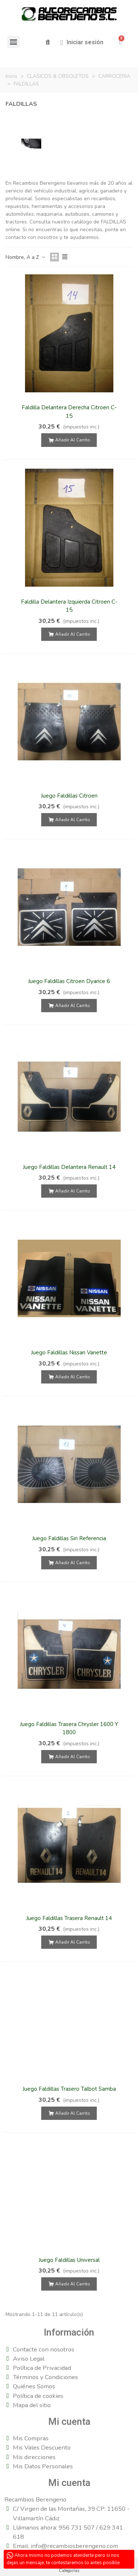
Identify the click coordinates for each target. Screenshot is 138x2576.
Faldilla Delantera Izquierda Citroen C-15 (69, 606)
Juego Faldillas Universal (69, 2260)
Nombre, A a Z (26, 257)
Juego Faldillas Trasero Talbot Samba (69, 2089)
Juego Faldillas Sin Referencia (69, 1538)
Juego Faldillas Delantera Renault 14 (69, 1167)
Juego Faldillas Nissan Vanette (69, 1352)
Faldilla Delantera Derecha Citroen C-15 (69, 412)
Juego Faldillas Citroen (69, 795)
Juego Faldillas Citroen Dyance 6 (69, 981)
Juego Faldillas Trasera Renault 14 (69, 1918)
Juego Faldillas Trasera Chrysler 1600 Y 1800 (69, 1728)
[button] (48, 43)
